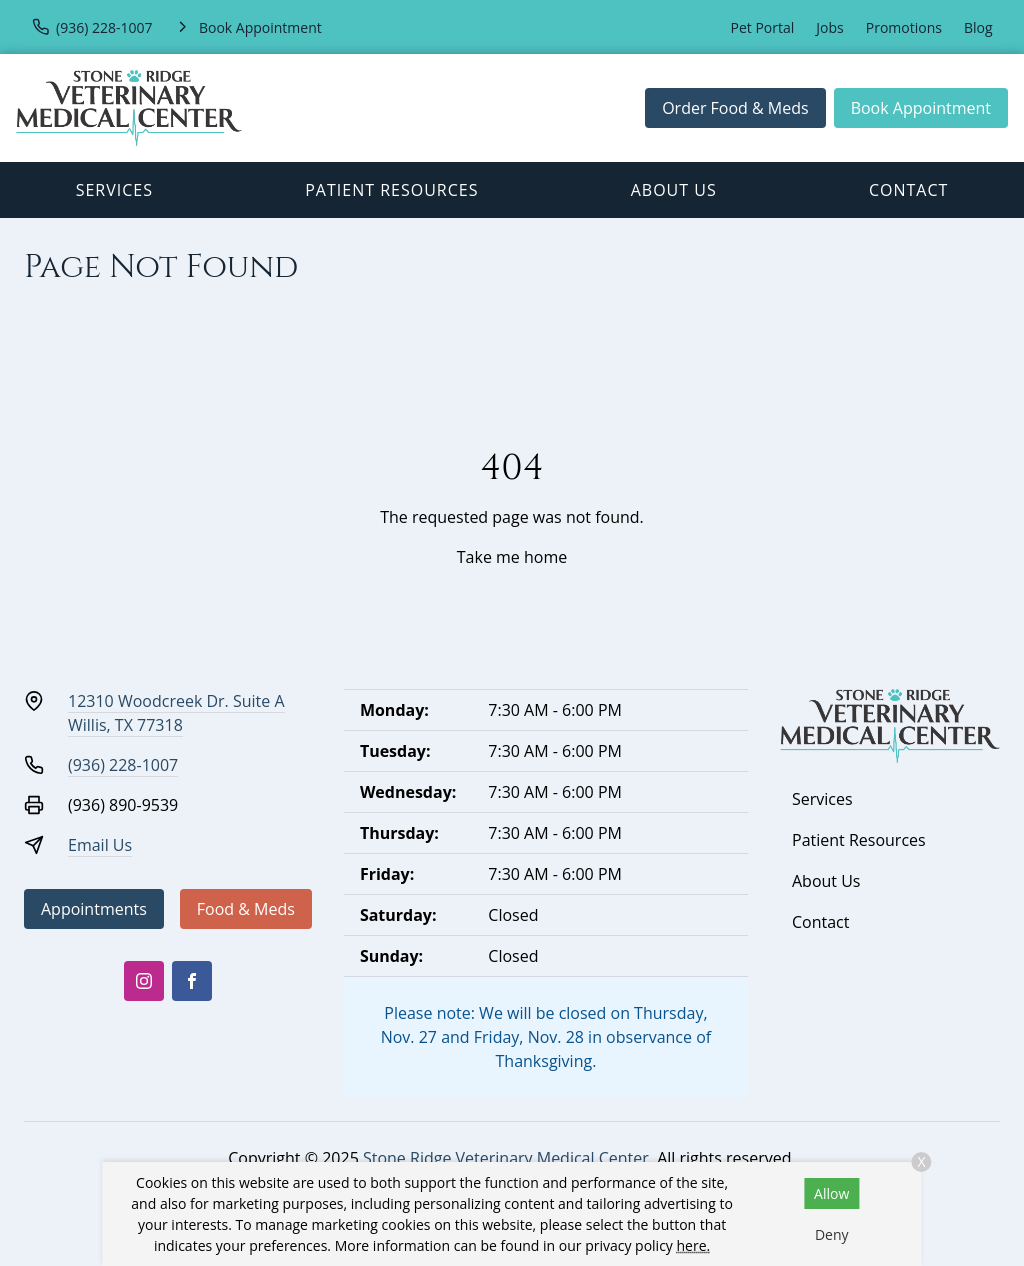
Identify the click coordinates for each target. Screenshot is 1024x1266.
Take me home (512, 557)
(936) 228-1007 (123, 765)
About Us (674, 190)
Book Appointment (921, 108)
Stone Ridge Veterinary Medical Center (506, 1158)
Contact (908, 190)
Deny (832, 1234)
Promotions (904, 27)
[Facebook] (192, 981)
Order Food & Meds (735, 108)
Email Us (100, 845)
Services (114, 190)
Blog (978, 27)
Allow (831, 1193)
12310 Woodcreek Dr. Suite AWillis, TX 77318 (176, 713)
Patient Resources (391, 190)
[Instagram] (144, 981)
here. (694, 1245)
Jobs (829, 27)
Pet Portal (763, 27)
